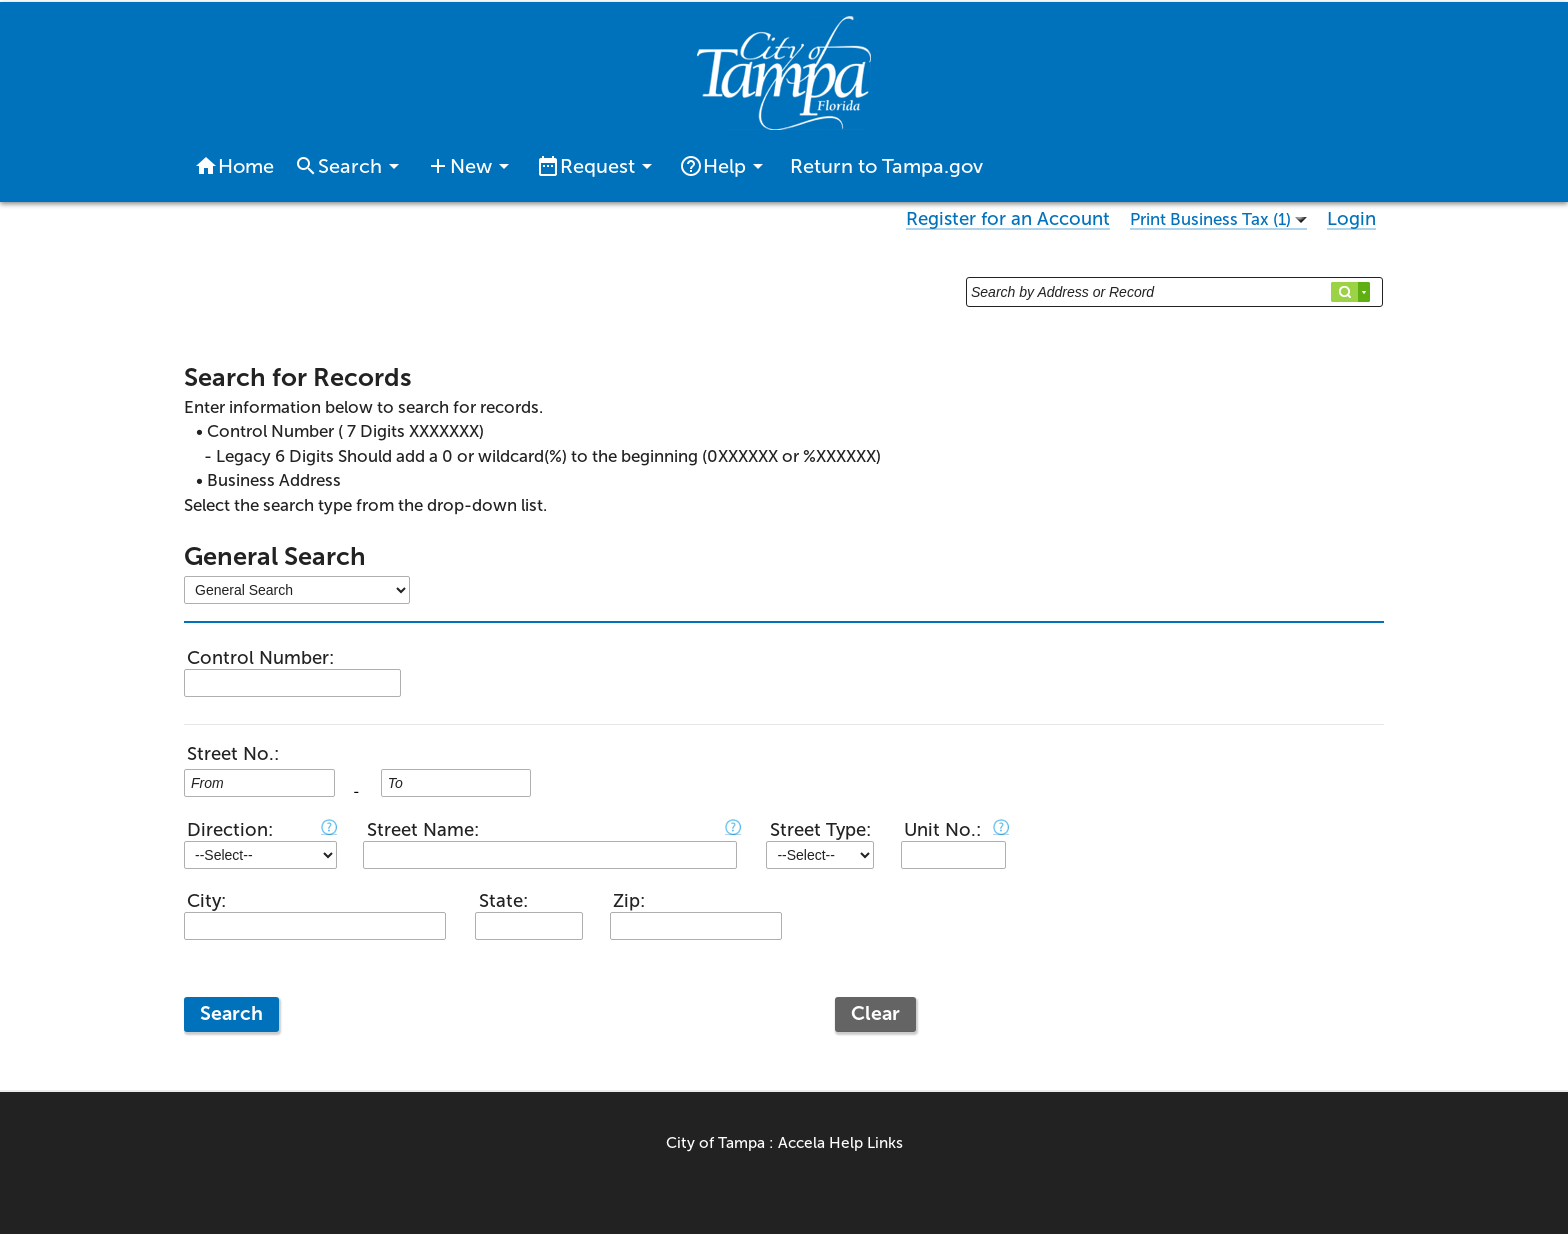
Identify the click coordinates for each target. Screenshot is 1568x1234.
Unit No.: (942, 830)
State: (503, 901)
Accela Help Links (840, 1143)
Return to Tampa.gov (886, 166)
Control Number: (260, 658)
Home (234, 166)
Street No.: (233, 754)
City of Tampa (715, 1143)
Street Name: (423, 830)
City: (206, 901)
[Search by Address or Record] (1174, 292)
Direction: (230, 830)
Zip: (629, 901)
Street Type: (820, 830)
